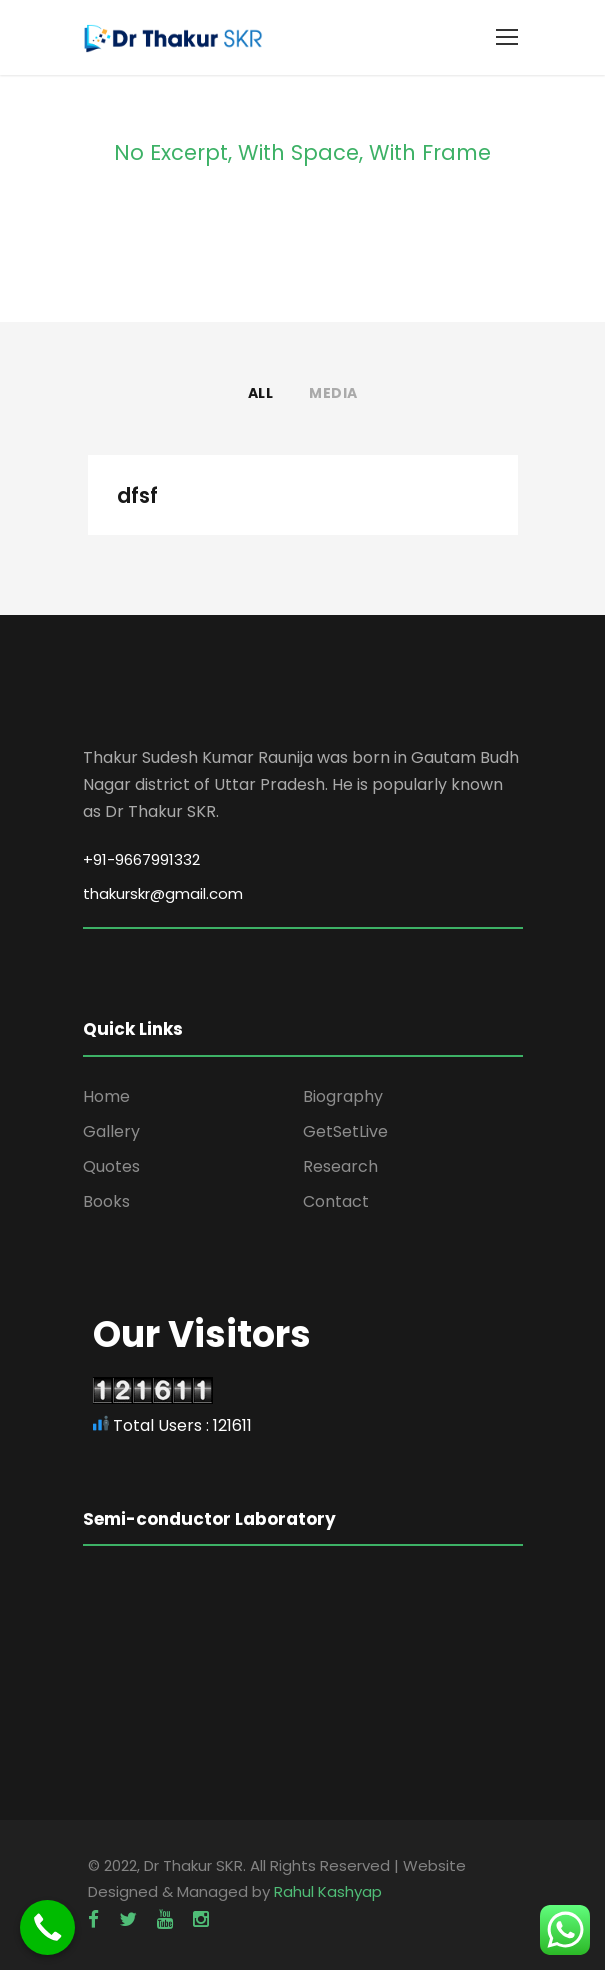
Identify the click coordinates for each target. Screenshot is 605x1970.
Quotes (111, 1166)
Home (106, 1096)
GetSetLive (345, 1131)
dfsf (137, 495)
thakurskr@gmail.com (163, 893)
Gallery (111, 1131)
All (261, 393)
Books (106, 1201)
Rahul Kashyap (328, 1891)
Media (333, 393)
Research (340, 1166)
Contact (336, 1201)
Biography (343, 1096)
